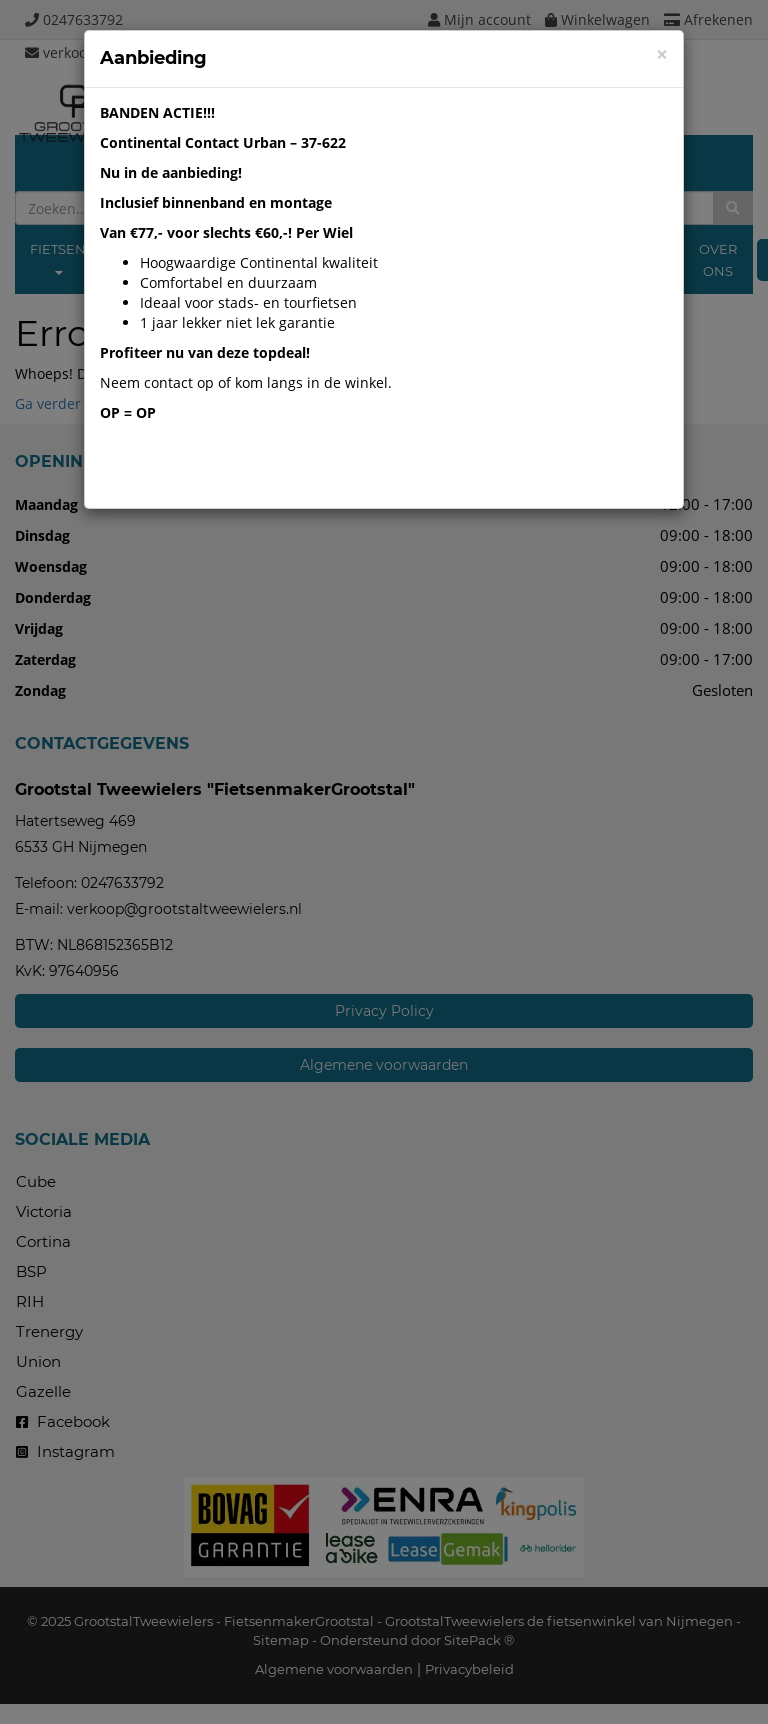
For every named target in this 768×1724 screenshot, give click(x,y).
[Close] (662, 54)
